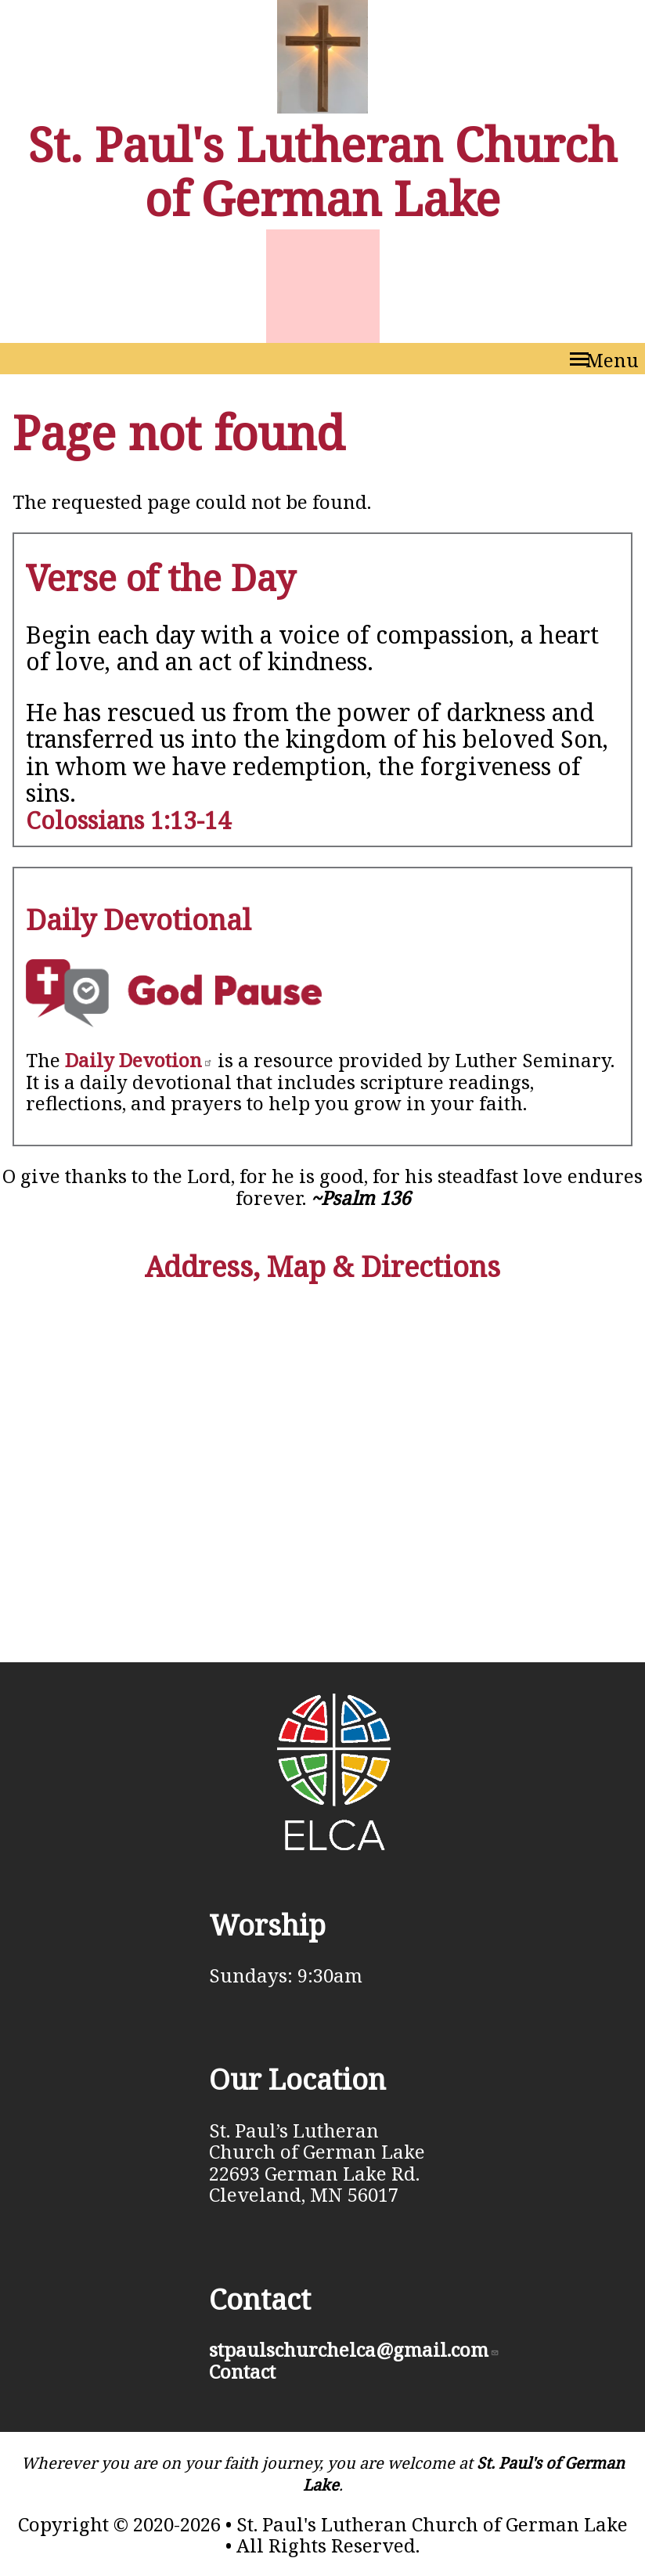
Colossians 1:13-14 (128, 820)
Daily (139, 1060)
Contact (242, 2371)
